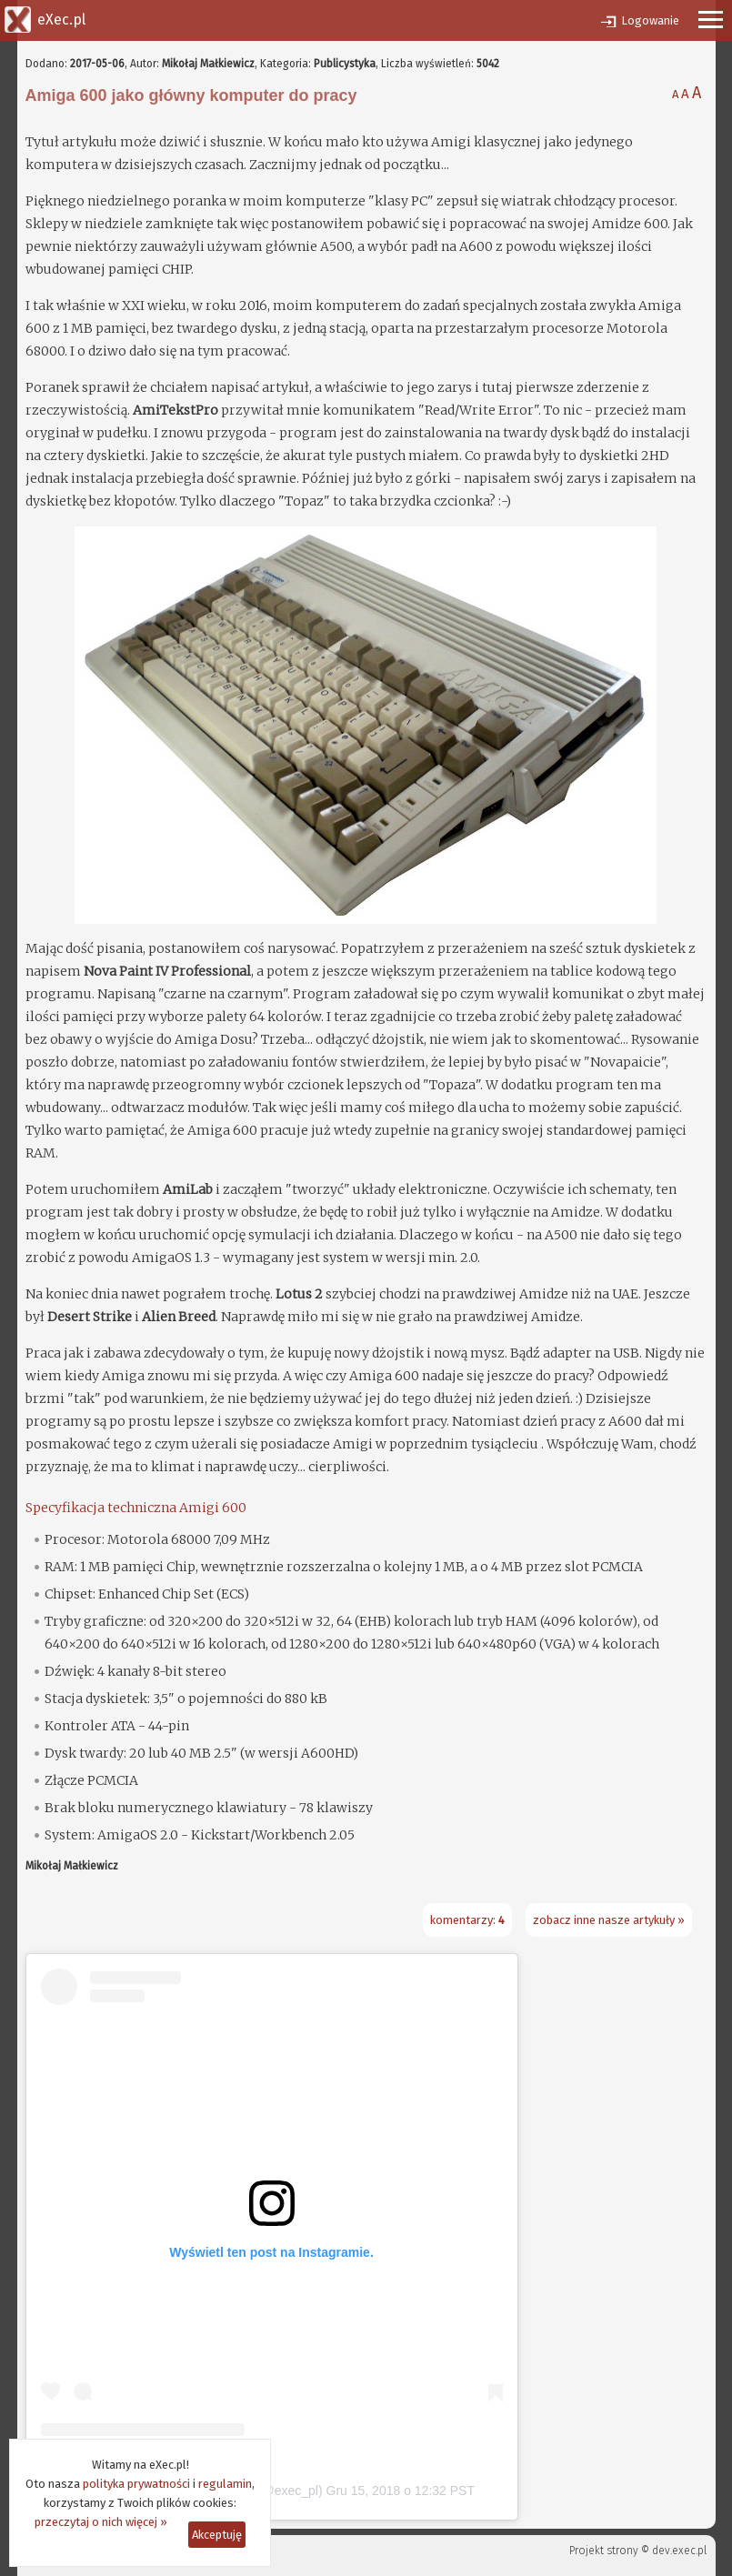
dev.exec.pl (679, 2550)
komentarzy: (467, 1920)
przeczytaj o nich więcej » (101, 2522)
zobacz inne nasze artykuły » (609, 1920)
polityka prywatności (136, 2484)
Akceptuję (217, 2534)
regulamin (225, 2484)
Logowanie (650, 20)
